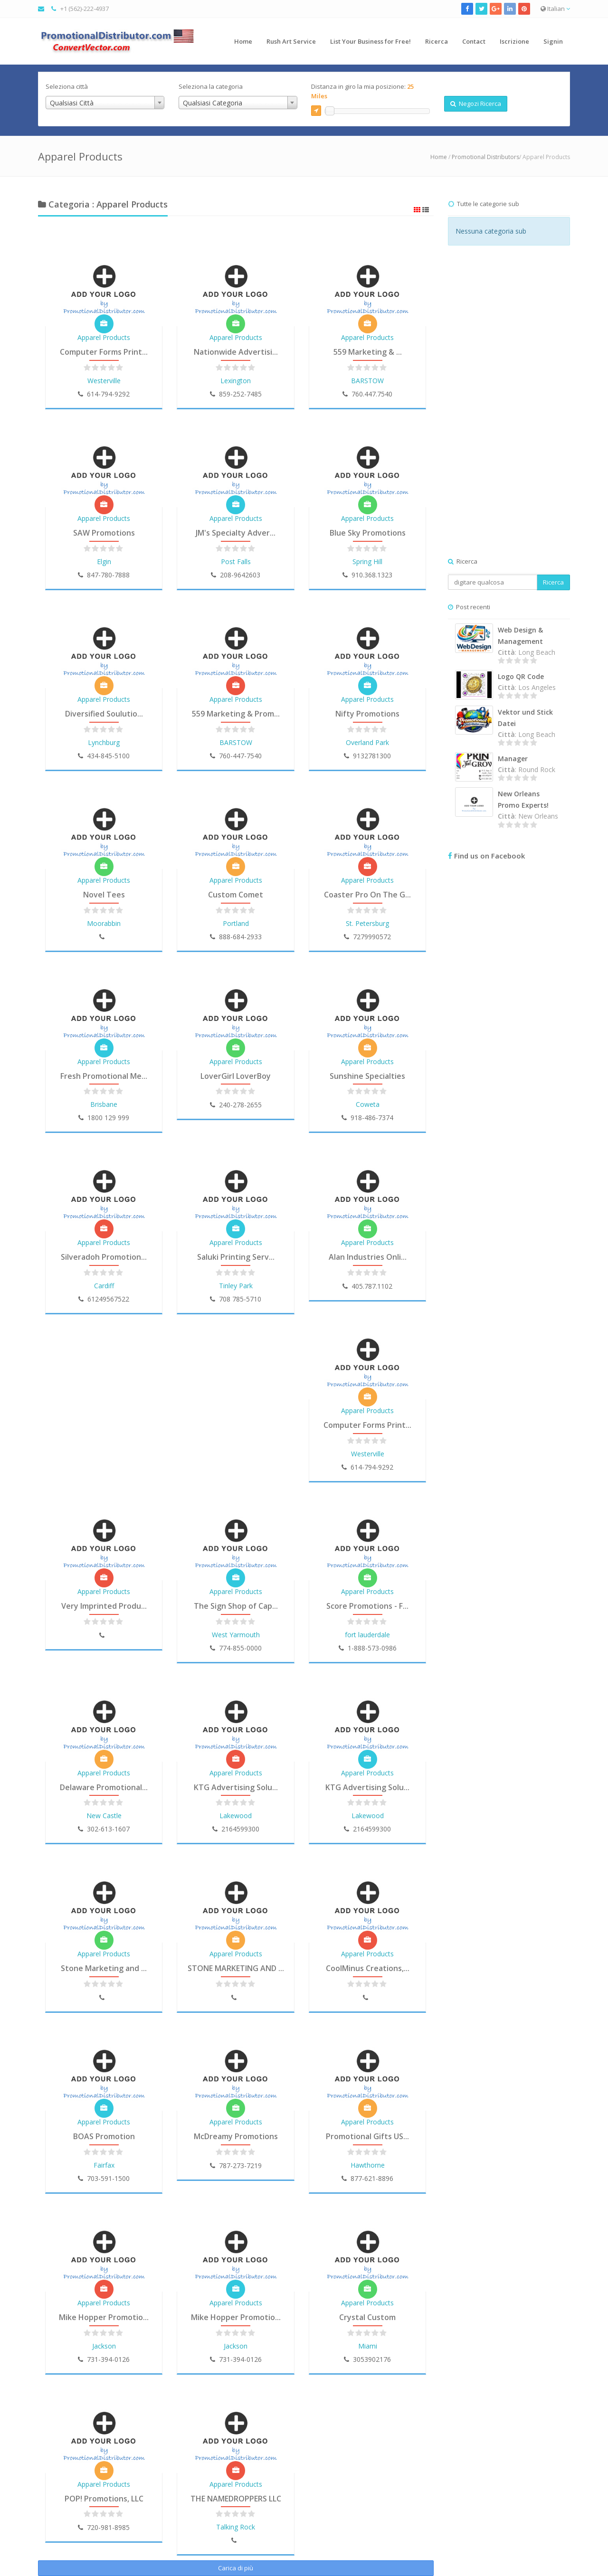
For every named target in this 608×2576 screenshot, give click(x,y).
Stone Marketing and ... (104, 1968)
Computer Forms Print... (104, 352)
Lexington (235, 380)
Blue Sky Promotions (368, 533)
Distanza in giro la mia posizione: (362, 91)
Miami (367, 2345)
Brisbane (103, 1104)
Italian (555, 8)
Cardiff (104, 1285)
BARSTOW (367, 380)
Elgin (104, 561)
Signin (553, 41)
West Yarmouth (236, 1634)
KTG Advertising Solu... (236, 1787)
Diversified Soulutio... (104, 713)
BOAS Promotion (104, 2136)
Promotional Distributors (485, 157)
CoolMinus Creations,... (367, 1968)
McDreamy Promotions (236, 2136)
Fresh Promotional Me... (103, 1076)
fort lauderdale (367, 1634)
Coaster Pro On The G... (367, 894)
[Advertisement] (509, 410)
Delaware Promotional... (104, 1787)
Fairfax (104, 2165)
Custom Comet (235, 894)
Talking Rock (235, 2526)
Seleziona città (67, 86)
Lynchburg (104, 742)
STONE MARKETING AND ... (236, 1968)
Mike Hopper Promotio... (104, 2317)
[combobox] (105, 102)
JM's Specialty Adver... (236, 533)
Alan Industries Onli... (368, 1257)
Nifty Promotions (367, 713)
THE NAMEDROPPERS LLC (235, 2498)
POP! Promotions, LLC (104, 2498)
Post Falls (236, 561)
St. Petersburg (367, 923)
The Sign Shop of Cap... (236, 1606)
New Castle (104, 1815)
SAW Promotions (104, 533)
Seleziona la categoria (211, 86)
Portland (236, 923)
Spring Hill (367, 561)
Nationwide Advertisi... (236, 352)
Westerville (104, 380)
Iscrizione (514, 41)
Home (243, 41)
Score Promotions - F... (367, 1606)
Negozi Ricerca (475, 103)
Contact (473, 41)
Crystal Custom (367, 2317)
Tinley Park (236, 1285)
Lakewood (235, 1815)
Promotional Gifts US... (367, 2136)
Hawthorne (368, 2165)
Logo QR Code (521, 676)
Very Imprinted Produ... (104, 1606)
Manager (513, 758)
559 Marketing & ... (367, 352)
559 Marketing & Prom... (236, 713)
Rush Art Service (291, 41)
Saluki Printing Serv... (236, 1257)
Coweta (368, 1104)
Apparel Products (103, 337)
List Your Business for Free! (370, 41)
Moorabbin (104, 923)
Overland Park (367, 742)
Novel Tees (104, 894)
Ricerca (436, 41)
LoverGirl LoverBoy (235, 1076)
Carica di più (235, 2568)
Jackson (104, 2345)
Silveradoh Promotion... (104, 1257)
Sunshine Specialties (367, 1076)
